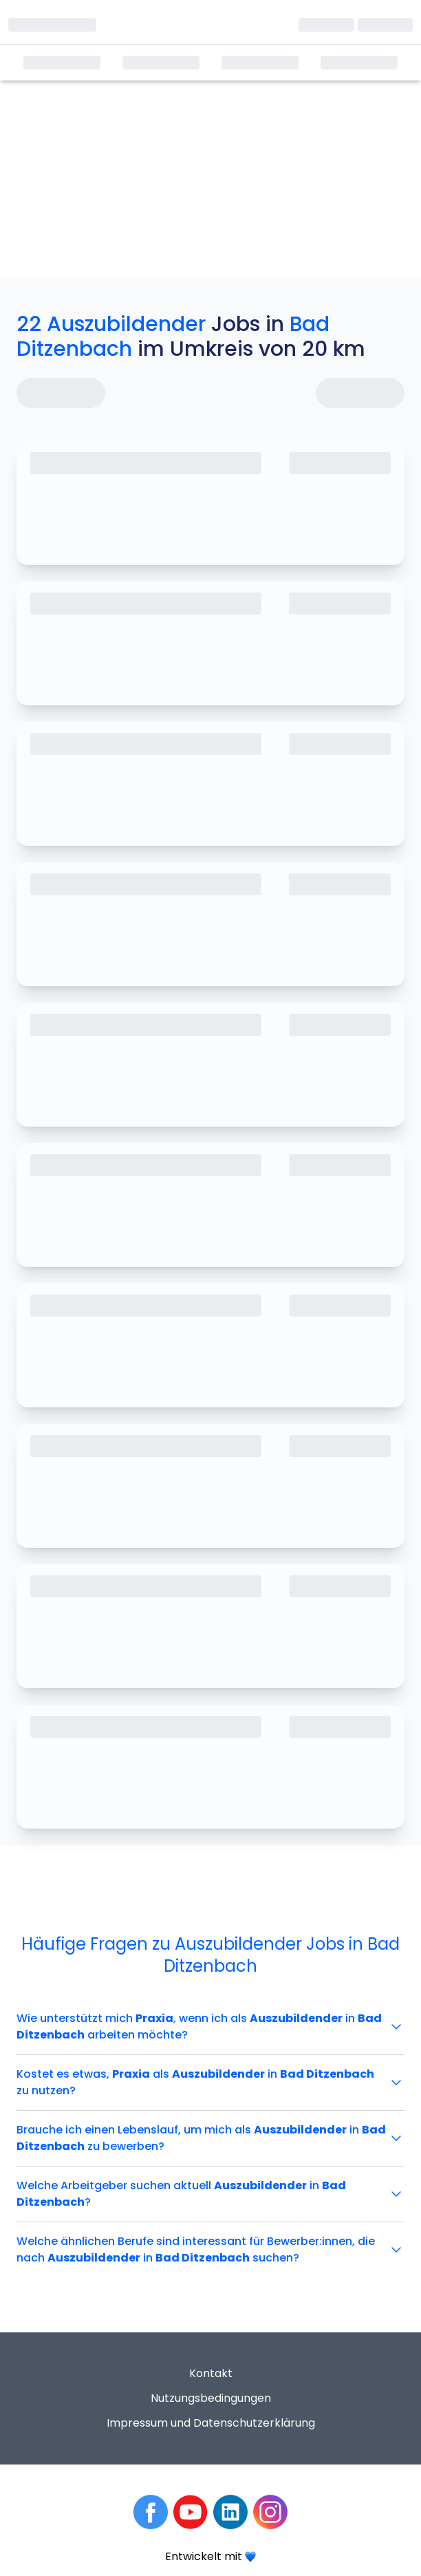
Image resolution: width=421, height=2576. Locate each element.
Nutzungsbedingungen (211, 2398)
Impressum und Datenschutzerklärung (211, 2423)
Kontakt (211, 2373)
